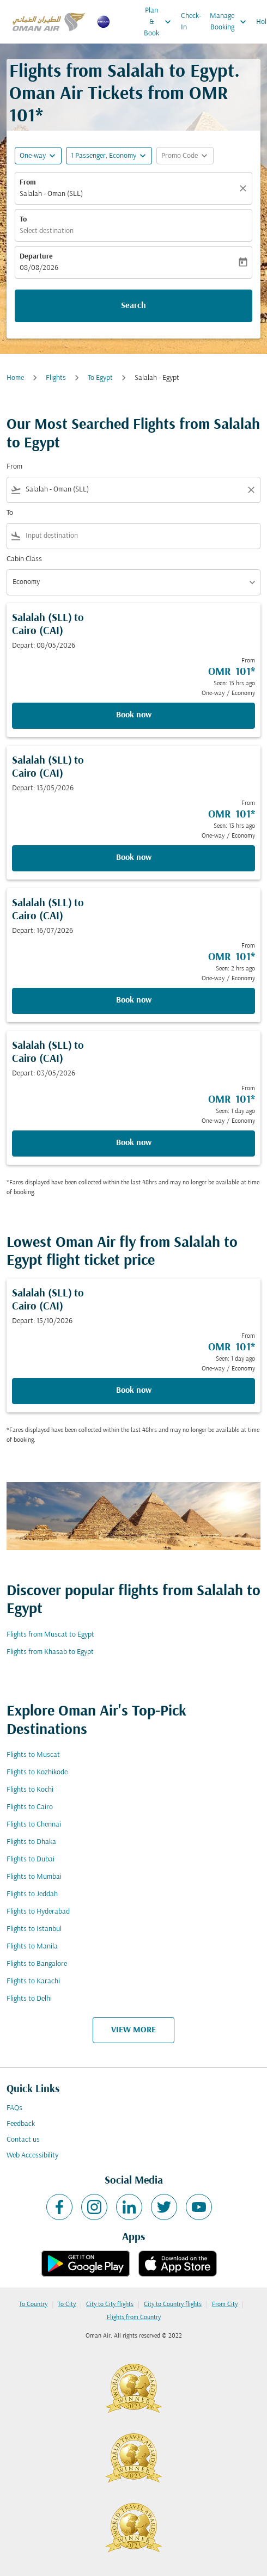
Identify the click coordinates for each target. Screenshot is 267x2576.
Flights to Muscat (33, 1755)
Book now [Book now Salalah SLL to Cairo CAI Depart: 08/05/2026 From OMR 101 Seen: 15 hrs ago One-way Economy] (133, 715)
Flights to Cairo (30, 1807)
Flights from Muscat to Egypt (50, 1635)
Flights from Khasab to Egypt (50, 1652)
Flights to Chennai (34, 1825)
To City (67, 2304)
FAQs (14, 2108)
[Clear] (245, 188)
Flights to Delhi (29, 1999)
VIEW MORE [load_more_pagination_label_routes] (133, 2030)
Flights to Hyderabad (38, 1912)
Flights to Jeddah (32, 1894)
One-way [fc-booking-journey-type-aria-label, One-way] (33, 156)
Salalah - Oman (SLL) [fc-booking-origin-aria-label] (51, 194)
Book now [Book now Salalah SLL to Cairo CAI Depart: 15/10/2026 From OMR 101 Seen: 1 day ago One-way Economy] (133, 1390)
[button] (109, 155)
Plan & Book (160, 21)
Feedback (21, 2124)
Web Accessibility (32, 2155)
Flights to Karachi (33, 1981)
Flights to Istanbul (34, 1929)
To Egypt (100, 378)
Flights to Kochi (30, 1790)
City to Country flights (173, 2304)
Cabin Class (24, 559)
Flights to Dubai (30, 1859)
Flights (56, 378)
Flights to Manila (32, 1946)
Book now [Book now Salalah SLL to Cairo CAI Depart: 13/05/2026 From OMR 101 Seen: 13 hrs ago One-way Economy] (133, 857)
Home (15, 378)
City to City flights (110, 2304)
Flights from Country (134, 2317)
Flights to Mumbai (34, 1877)
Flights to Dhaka (31, 1842)
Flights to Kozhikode (37, 1772)
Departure (36, 257)
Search (133, 306)
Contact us (23, 2140)
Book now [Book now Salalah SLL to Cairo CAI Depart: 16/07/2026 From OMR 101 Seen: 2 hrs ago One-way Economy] (133, 1000)
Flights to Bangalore (37, 1964)
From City (225, 2304)
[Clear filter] (250, 489)
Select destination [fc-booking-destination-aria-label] (47, 231)
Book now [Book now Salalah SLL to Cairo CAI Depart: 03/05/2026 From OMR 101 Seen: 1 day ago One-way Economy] (133, 1143)
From (28, 183)
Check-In (191, 22)
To (23, 220)
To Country (33, 2304)
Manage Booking (231, 21)
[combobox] (133, 489)
